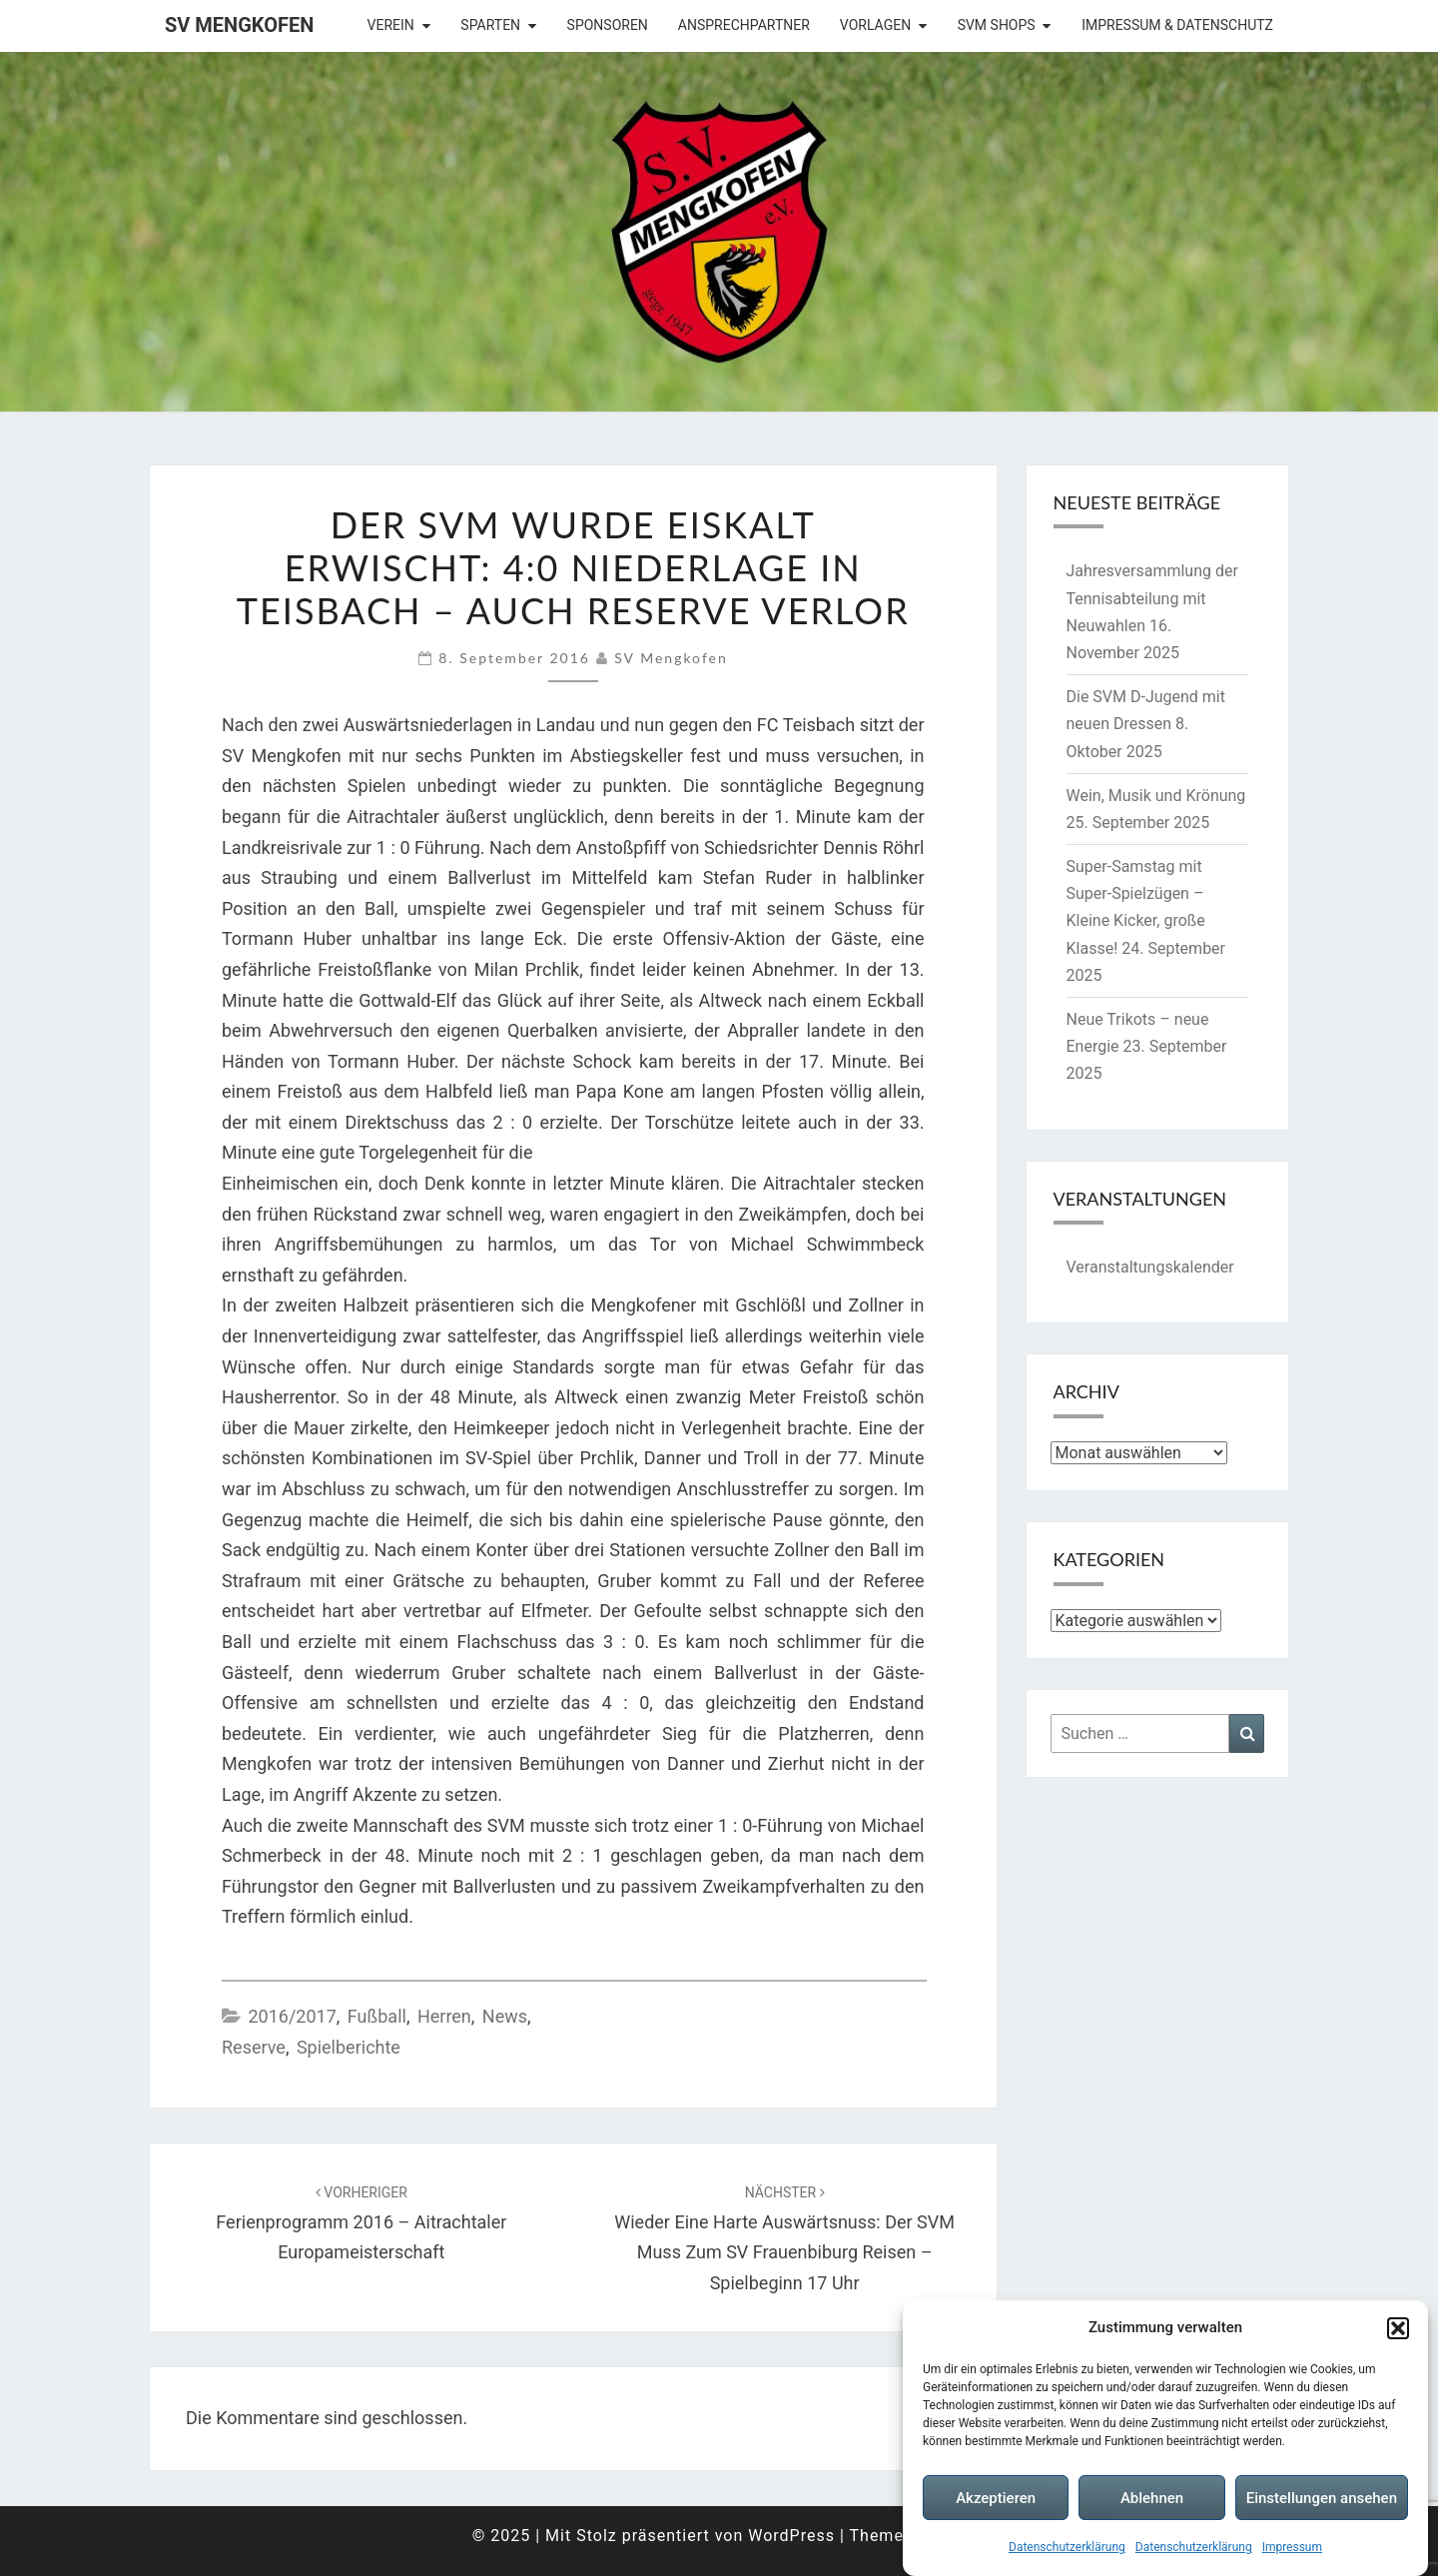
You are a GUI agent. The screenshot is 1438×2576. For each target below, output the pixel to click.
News (504, 2016)
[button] (1398, 2328)
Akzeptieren (996, 2498)
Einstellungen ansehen (1321, 2498)
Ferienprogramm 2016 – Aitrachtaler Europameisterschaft (361, 2223)
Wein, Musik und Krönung (1156, 795)
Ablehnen (1151, 2498)
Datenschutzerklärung (1067, 2548)
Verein (390, 25)
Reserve (254, 2047)
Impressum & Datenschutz (1177, 25)
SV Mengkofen (239, 25)
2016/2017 (292, 2016)
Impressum (1292, 2548)
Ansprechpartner (744, 25)
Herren (444, 2016)
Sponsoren (607, 25)
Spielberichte (348, 2047)
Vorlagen (875, 25)
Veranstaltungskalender (1150, 1267)
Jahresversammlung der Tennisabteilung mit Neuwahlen (1152, 597)
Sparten (490, 25)
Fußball (377, 2016)
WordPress (791, 2535)
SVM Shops (997, 25)
